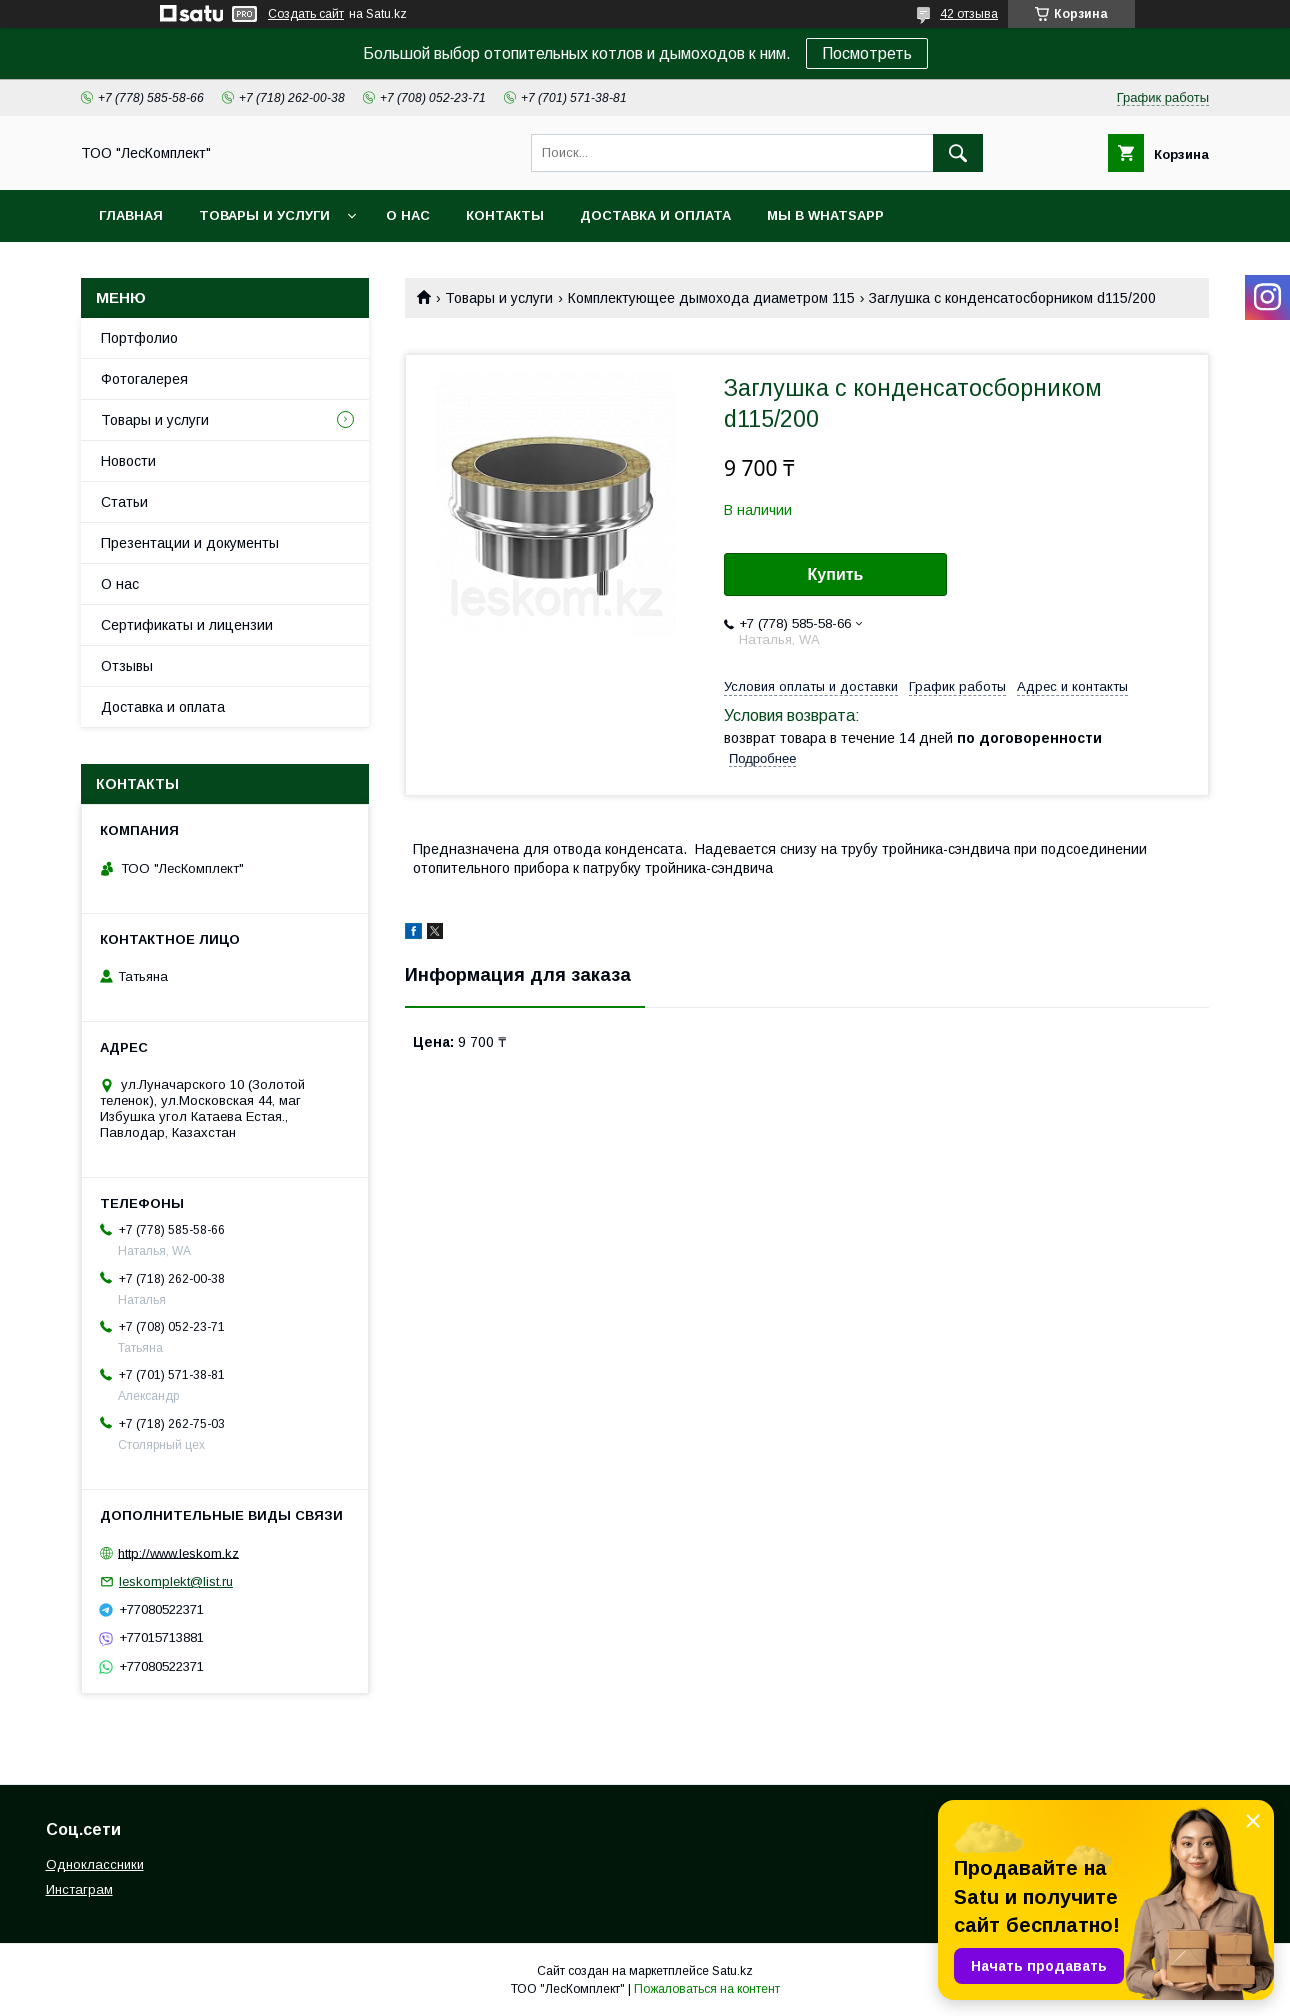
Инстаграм (79, 1889)
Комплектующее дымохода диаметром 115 (711, 298)
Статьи (124, 502)
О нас (408, 215)
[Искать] (958, 153)
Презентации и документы (190, 543)
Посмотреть (867, 53)
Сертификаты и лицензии (187, 625)
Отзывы (127, 666)
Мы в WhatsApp (825, 215)
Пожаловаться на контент (707, 1989)
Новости (128, 461)
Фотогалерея (144, 379)
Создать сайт (306, 14)
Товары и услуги (264, 215)
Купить (836, 574)
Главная (131, 215)
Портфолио (139, 338)
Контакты (505, 215)
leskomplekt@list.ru (176, 1581)
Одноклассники (95, 1864)
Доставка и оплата (655, 215)
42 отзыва (969, 14)
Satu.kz (732, 1971)
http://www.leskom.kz (178, 1552)
